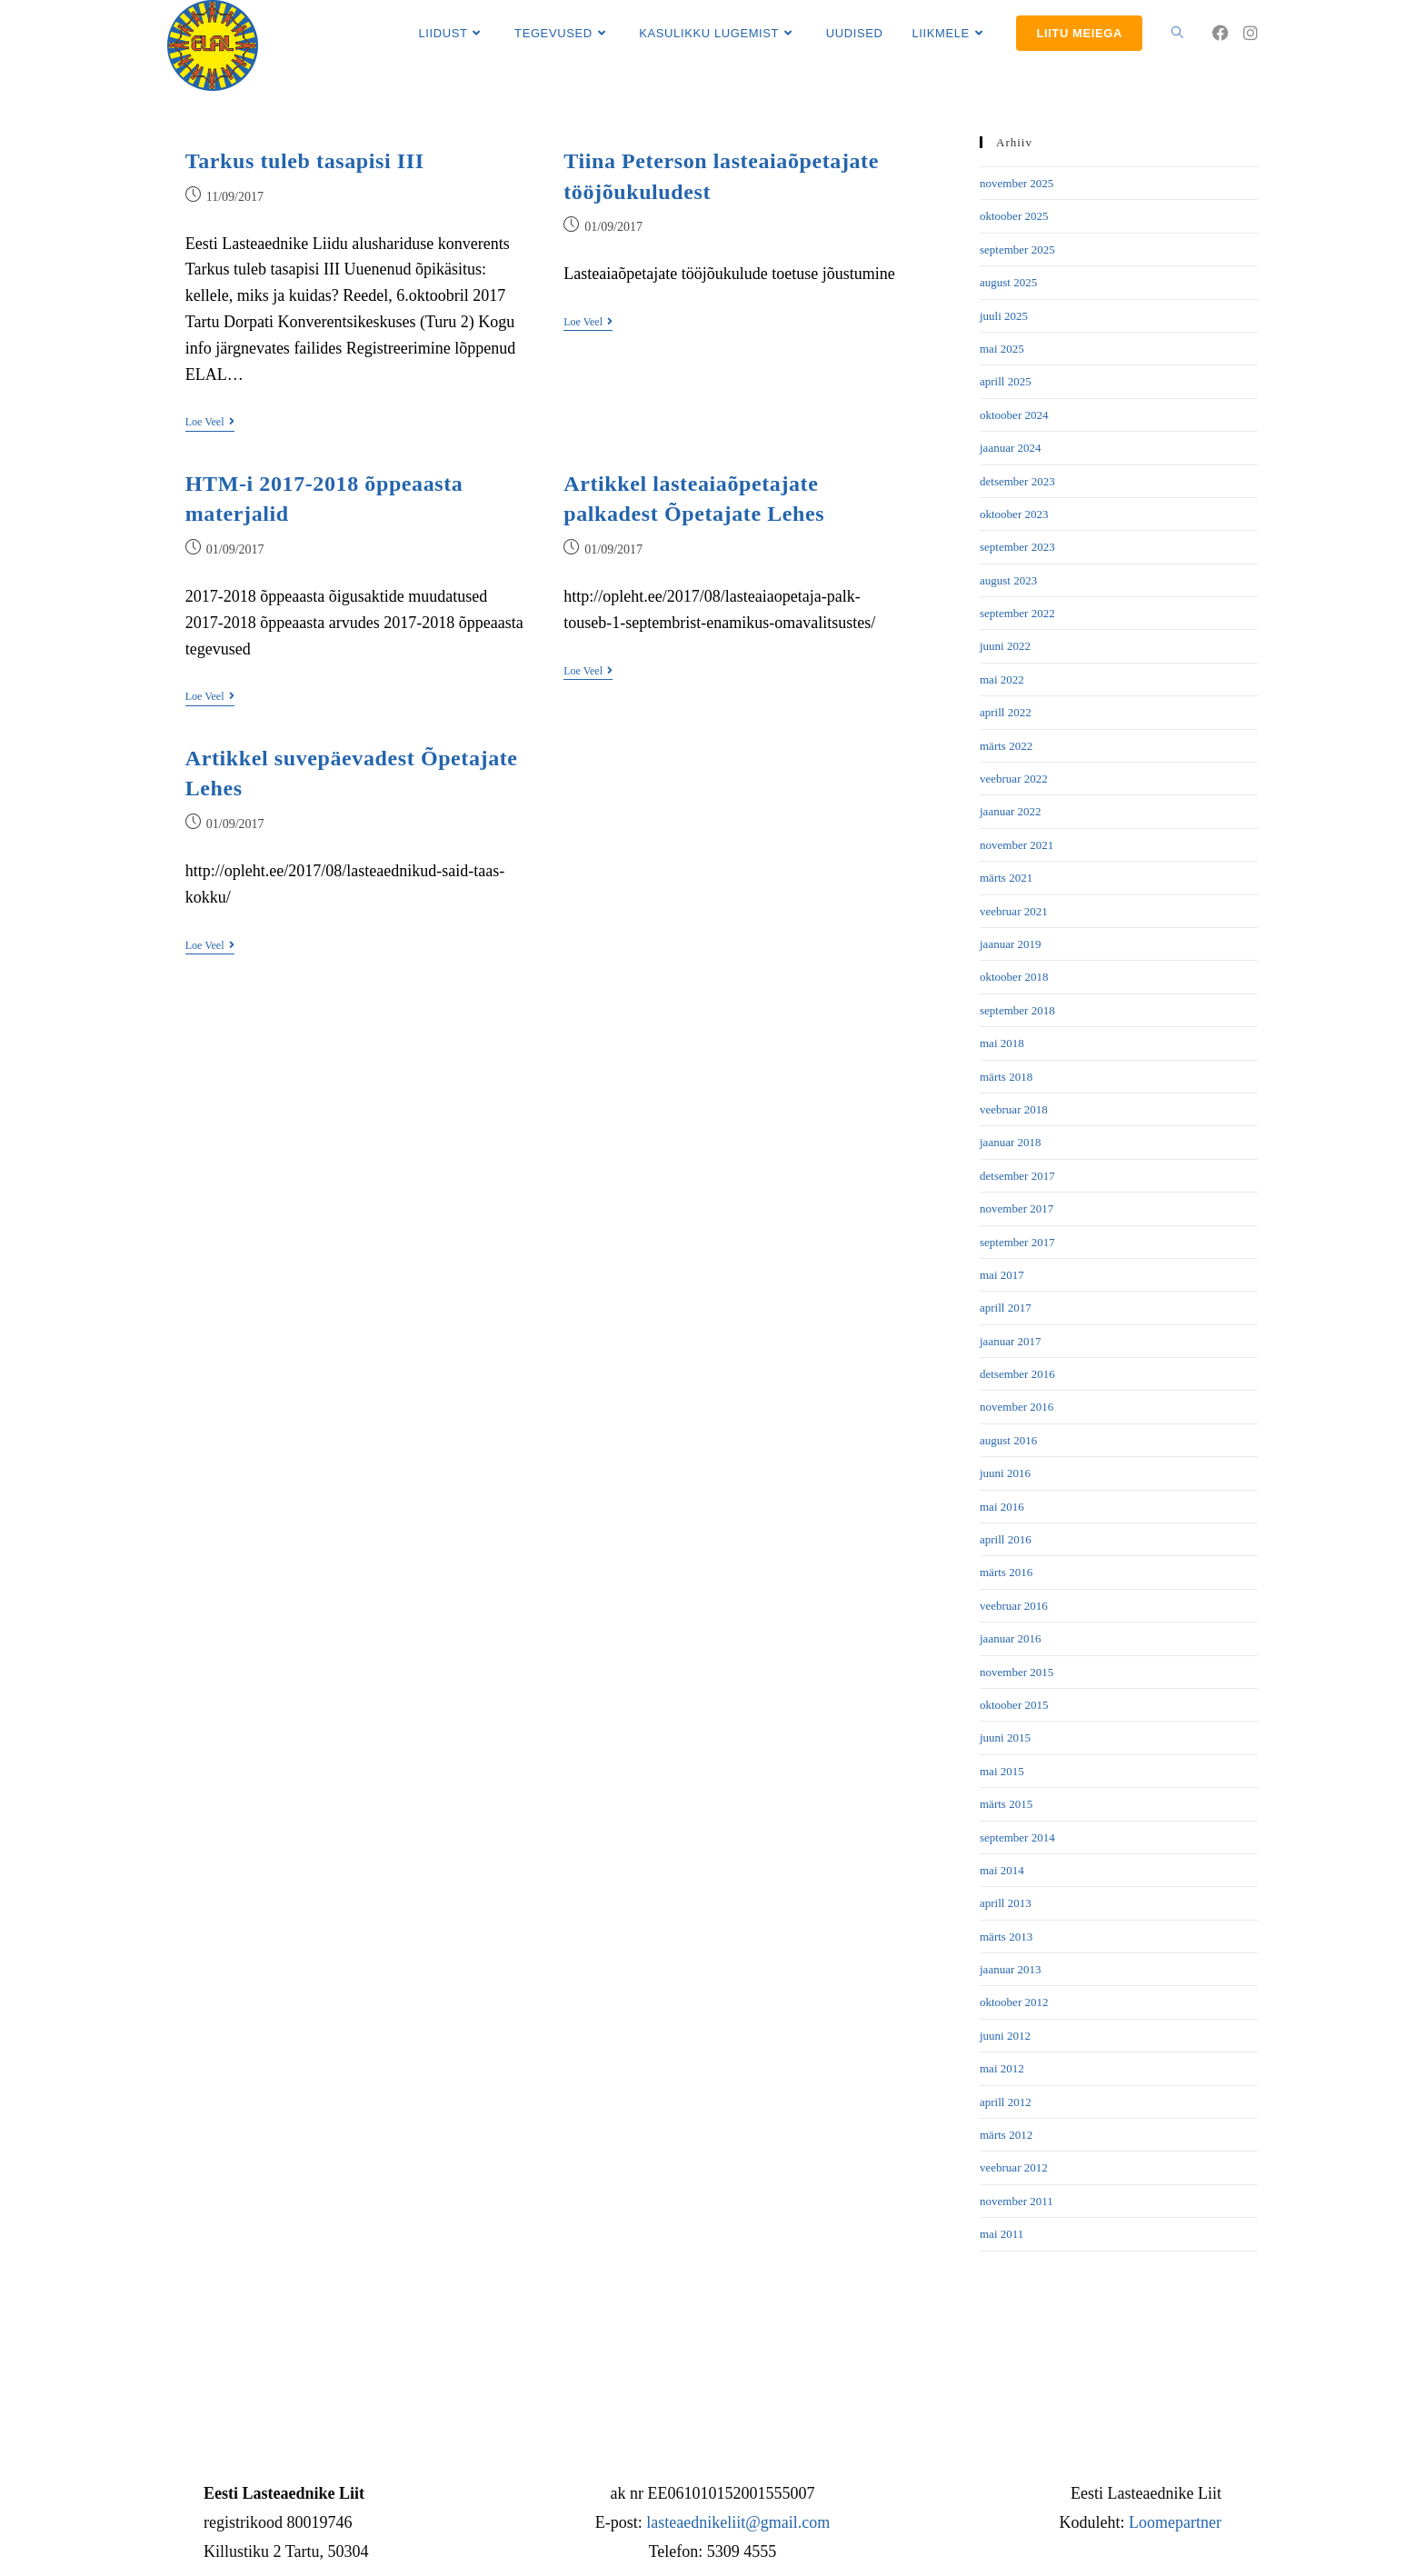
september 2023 (1017, 547)
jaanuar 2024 (1010, 447)
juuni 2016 (1005, 1473)
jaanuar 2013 (1010, 1969)
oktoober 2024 (1014, 415)
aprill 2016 (1005, 1539)
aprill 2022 (1005, 712)
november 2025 (1016, 183)
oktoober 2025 (1014, 216)
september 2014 (1017, 1837)
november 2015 (1016, 1672)
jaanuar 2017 (1010, 1341)
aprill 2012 (1005, 2102)
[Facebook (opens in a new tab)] (1220, 33)
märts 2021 (1006, 877)
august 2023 (1008, 580)
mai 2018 (1002, 1043)
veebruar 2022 (1014, 778)
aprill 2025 (1005, 381)
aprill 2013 (1005, 1903)
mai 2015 (1002, 1771)
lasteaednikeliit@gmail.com (738, 2522)
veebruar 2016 (1014, 1605)
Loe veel (209, 421)
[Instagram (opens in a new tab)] (1250, 33)
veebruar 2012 (1014, 2167)
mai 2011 (1001, 2234)
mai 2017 (1002, 1275)
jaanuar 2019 (1010, 944)
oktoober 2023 (1014, 514)
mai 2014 (1002, 1870)
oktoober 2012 (1014, 2002)
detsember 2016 (1017, 1374)
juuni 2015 (1005, 1737)
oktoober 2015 (1014, 1705)
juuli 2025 (1004, 316)
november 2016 (1016, 1406)
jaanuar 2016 (1010, 1638)
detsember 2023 (1017, 481)
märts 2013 (1006, 1936)
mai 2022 (1002, 679)
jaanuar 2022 (1010, 811)
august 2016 (1008, 1440)
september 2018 (1017, 1010)
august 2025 (1008, 282)
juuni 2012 (1005, 2035)
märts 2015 (1006, 1804)
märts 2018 (1006, 1076)
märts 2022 (1006, 746)
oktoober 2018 (1014, 976)
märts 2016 (1006, 1572)
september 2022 (1017, 613)
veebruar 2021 (1014, 911)
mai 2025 (1002, 348)
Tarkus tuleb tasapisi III (304, 161)
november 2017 (1016, 1208)
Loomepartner (1175, 2522)
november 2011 (1016, 2201)
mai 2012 (1002, 2068)
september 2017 (1017, 1242)
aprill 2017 (1005, 1307)
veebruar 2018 (1014, 1109)
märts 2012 (1006, 2135)
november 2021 (1016, 845)
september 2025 (1017, 249)
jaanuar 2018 (1010, 1142)
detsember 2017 (1017, 1176)
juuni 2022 (1005, 646)
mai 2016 (1002, 1506)
